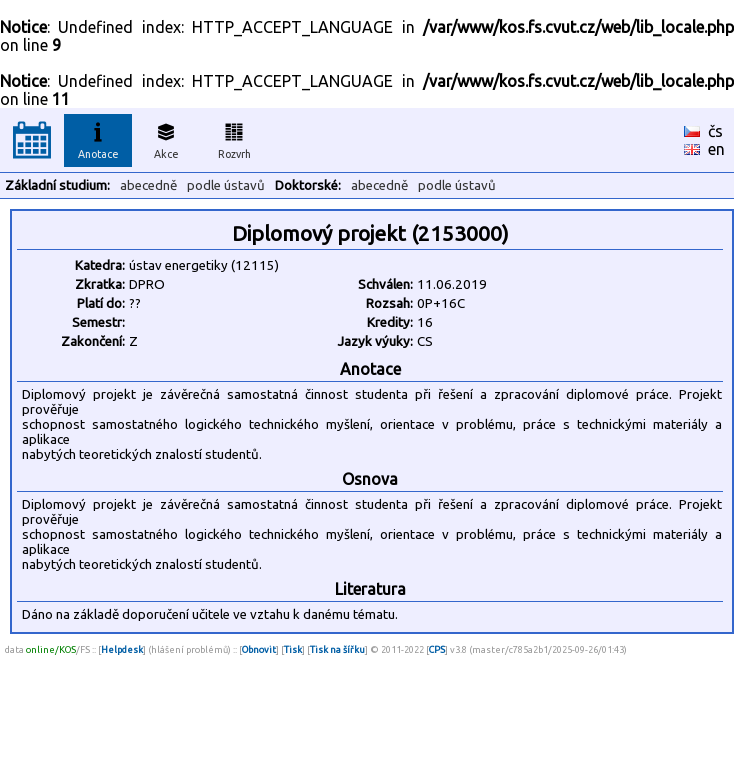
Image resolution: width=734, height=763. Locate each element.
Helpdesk (122, 649)
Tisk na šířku (337, 649)
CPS (437, 649)
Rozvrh (234, 138)
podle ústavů (226, 185)
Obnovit (259, 649)
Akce (166, 138)
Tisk (293, 649)
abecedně (148, 185)
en (716, 149)
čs (715, 131)
